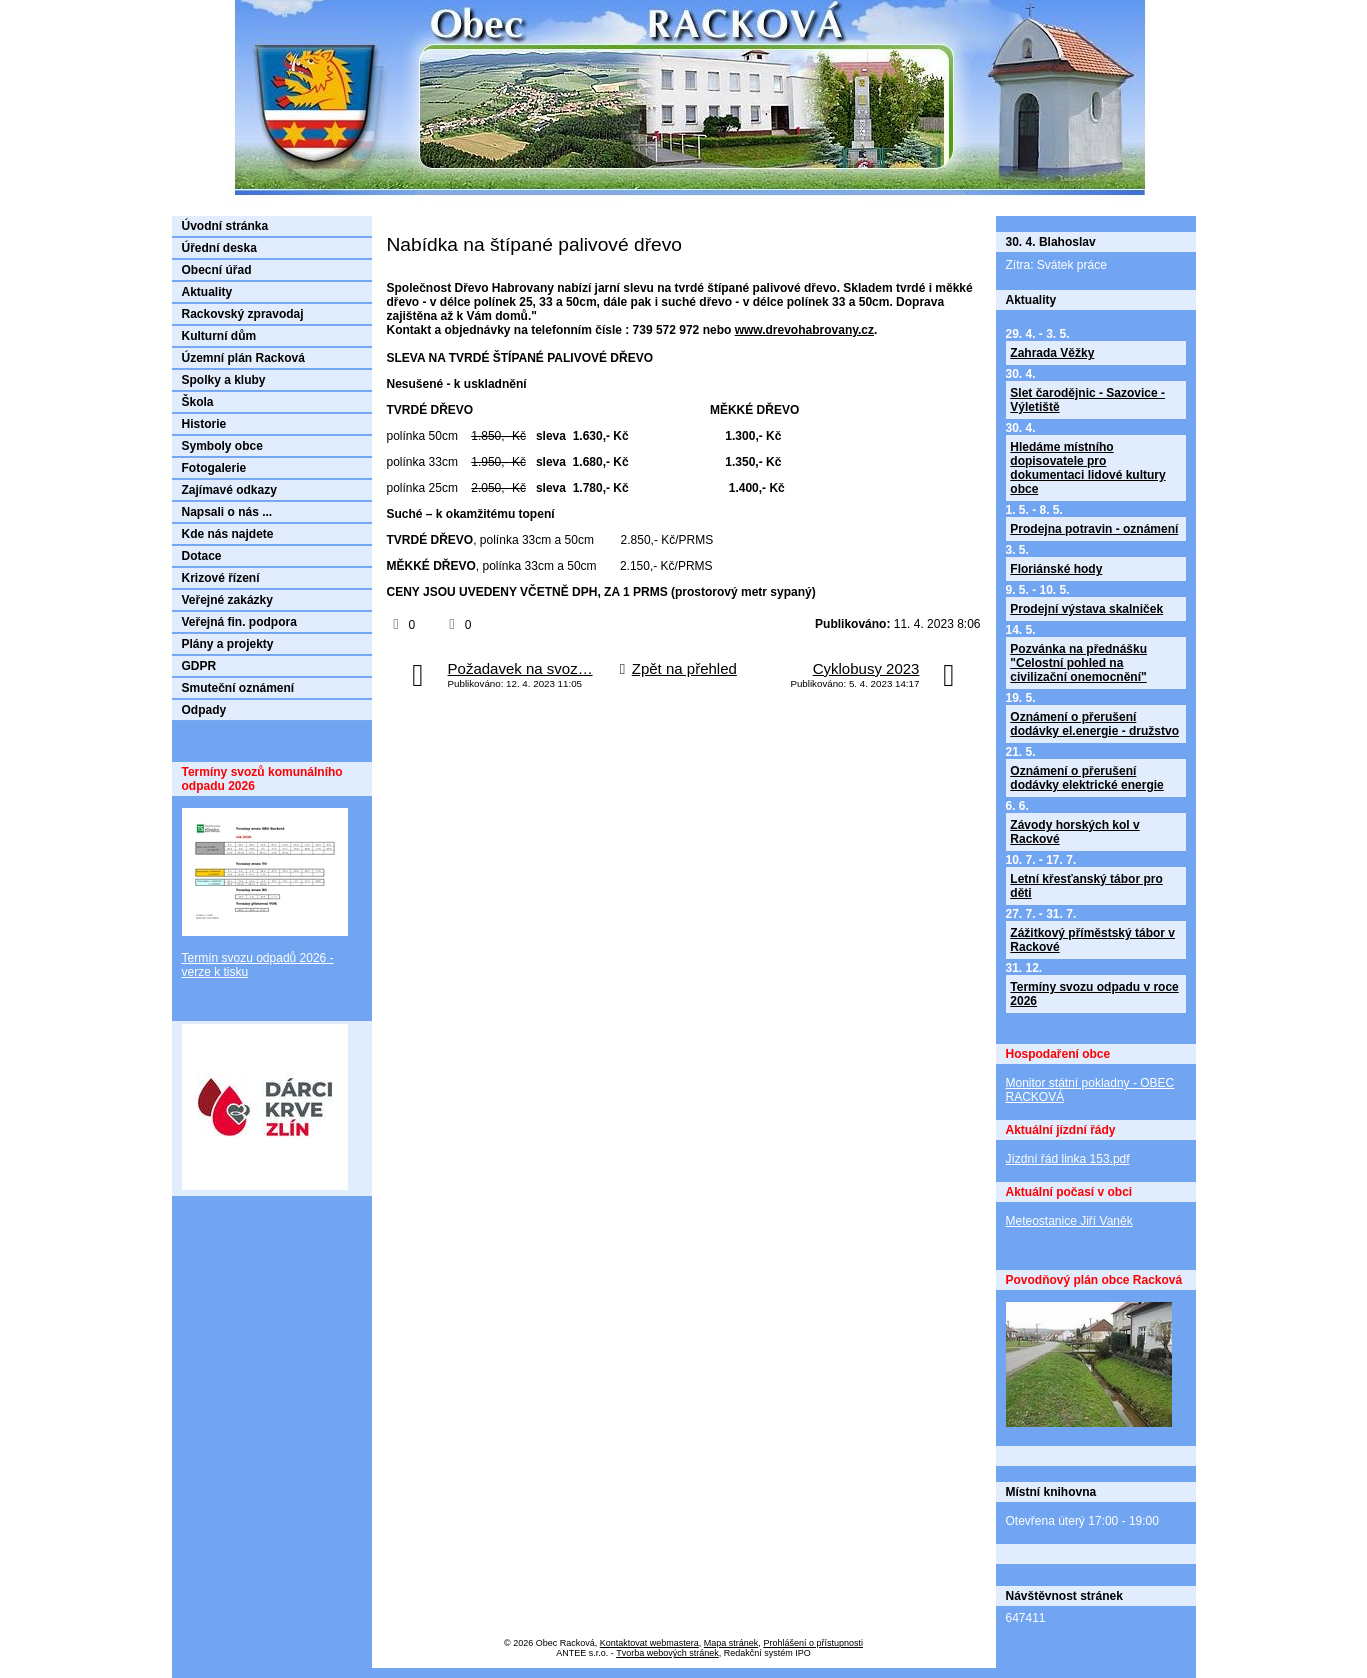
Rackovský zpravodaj (243, 314)
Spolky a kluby (224, 380)
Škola (198, 402)
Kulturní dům (219, 336)
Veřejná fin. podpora (239, 622)
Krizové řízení (221, 578)
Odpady (204, 710)
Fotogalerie (214, 468)
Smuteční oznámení (238, 688)
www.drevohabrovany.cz (804, 330)
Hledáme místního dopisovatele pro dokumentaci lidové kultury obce (1087, 468)
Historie (204, 424)
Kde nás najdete (228, 534)
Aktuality (207, 292)
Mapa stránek (731, 1643)
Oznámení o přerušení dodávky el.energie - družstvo (1094, 724)
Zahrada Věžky (1052, 353)
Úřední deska (219, 248)
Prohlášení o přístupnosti (813, 1643)
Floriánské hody (1056, 569)
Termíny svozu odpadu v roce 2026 (1094, 994)
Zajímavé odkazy (229, 490)
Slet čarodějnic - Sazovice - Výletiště (1087, 400)
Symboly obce (222, 446)
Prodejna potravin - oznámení (1094, 529)
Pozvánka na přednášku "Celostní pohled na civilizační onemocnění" (1078, 663)
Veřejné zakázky (227, 600)
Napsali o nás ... (227, 512)
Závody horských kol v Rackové (1074, 832)
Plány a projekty (228, 644)
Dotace (202, 556)
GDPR (199, 666)
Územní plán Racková (243, 358)
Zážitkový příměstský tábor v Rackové (1092, 940)
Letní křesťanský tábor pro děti (1086, 886)
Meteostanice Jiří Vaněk (1069, 1221)
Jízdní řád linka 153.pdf (1068, 1159)
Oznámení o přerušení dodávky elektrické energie (1086, 778)
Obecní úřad (217, 270)
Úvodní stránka (225, 226)
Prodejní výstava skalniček (1086, 609)
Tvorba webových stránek (667, 1653)
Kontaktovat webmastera (649, 1643)
